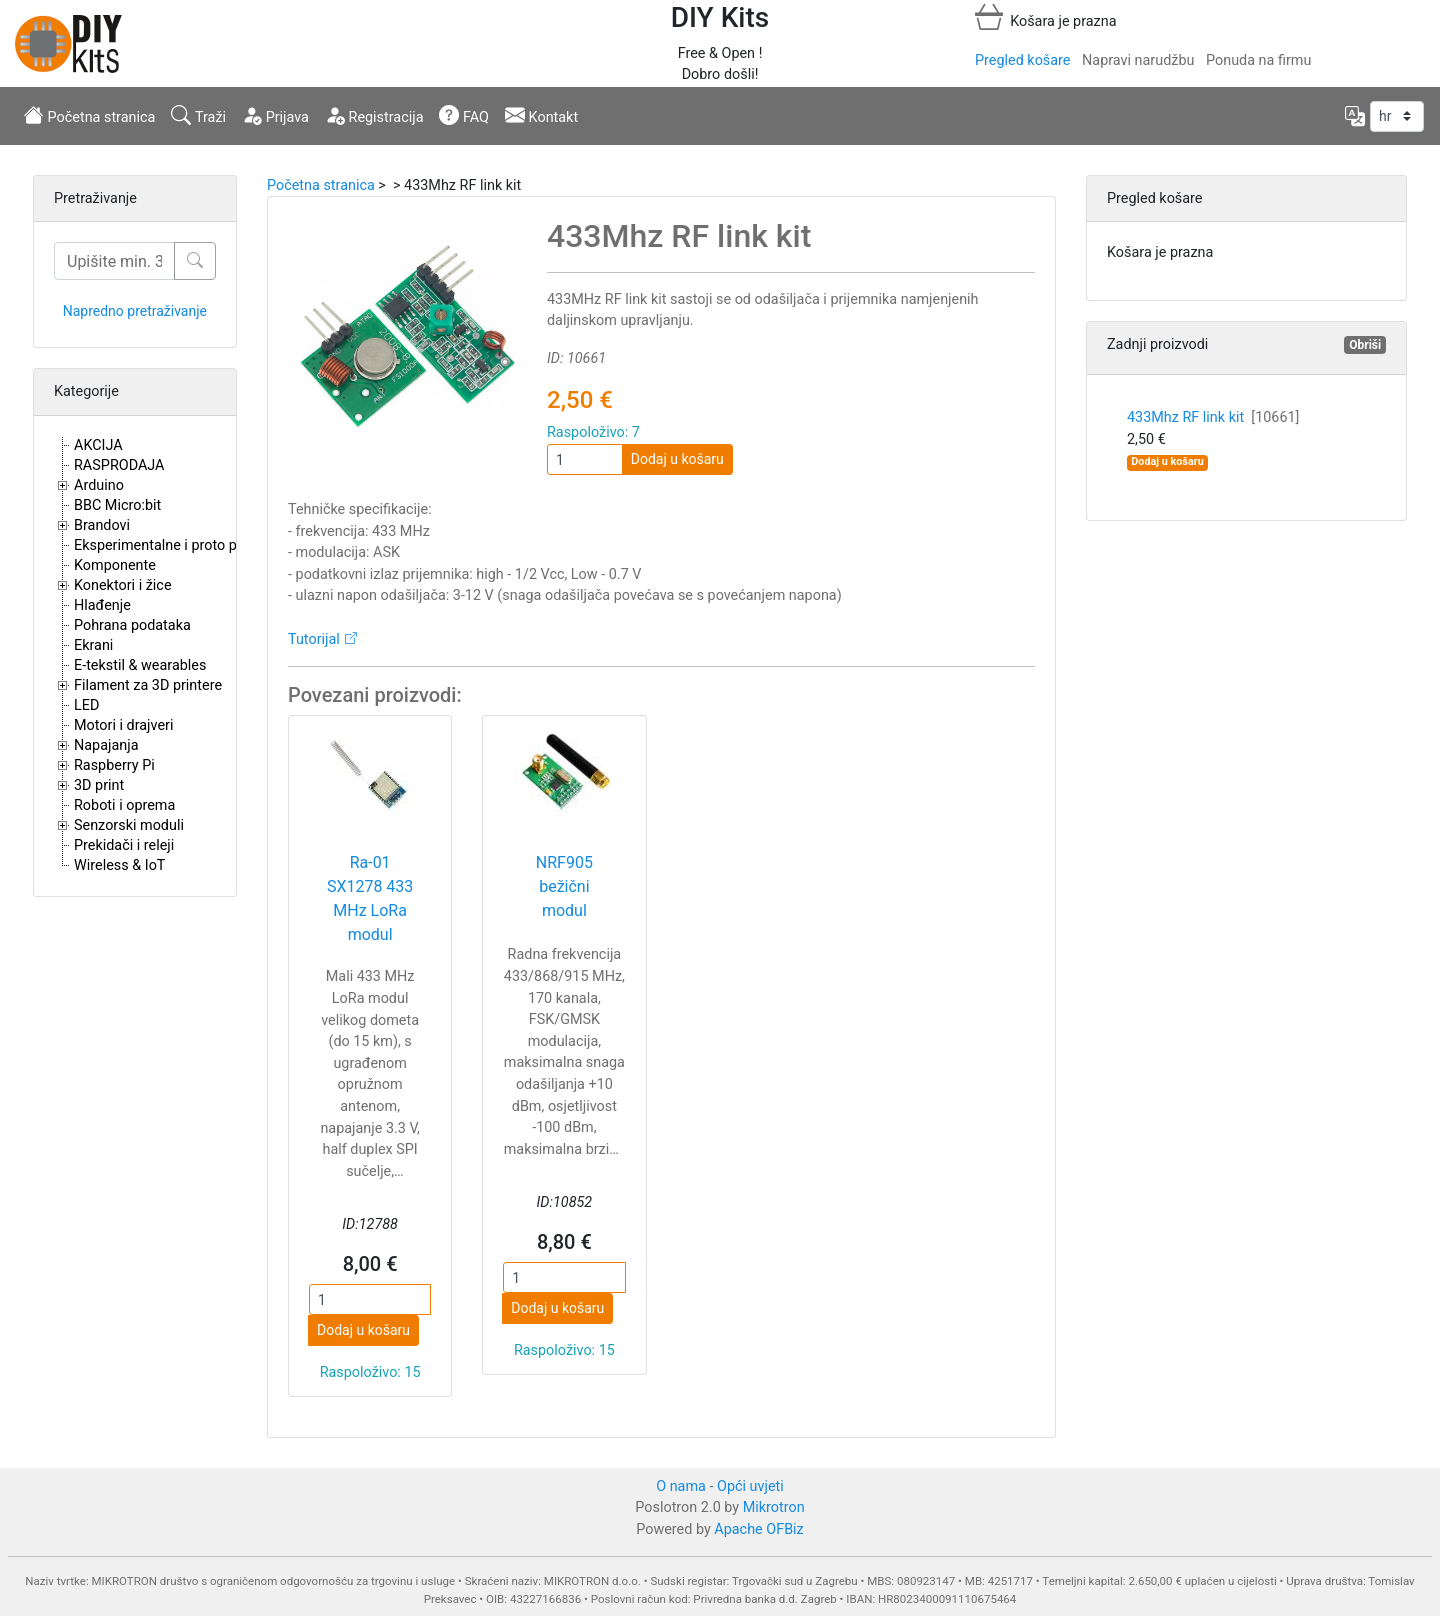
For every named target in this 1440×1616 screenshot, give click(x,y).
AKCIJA (98, 445)
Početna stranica (89, 115)
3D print (99, 785)
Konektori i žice (123, 585)
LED (86, 705)
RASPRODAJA (119, 465)
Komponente (115, 565)
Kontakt (541, 115)
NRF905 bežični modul (564, 886)
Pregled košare (1022, 60)
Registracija (374, 115)
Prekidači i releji (124, 845)
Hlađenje (102, 605)
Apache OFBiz (758, 1529)
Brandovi (102, 525)
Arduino (99, 485)
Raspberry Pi (114, 765)
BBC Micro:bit (117, 505)
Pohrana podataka (132, 625)
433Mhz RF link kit (1213, 417)
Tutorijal (314, 639)
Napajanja (106, 745)
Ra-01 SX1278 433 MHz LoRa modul (370, 898)
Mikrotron (774, 1507)
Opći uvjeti (750, 1486)
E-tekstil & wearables (140, 665)
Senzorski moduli (129, 825)
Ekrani (93, 645)
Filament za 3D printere (148, 685)
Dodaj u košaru (677, 459)
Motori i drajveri (123, 725)
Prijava (275, 115)
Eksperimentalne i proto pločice (174, 545)
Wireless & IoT (119, 865)
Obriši (1365, 345)
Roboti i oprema (124, 805)
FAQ (464, 115)
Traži (198, 115)
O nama (681, 1486)
